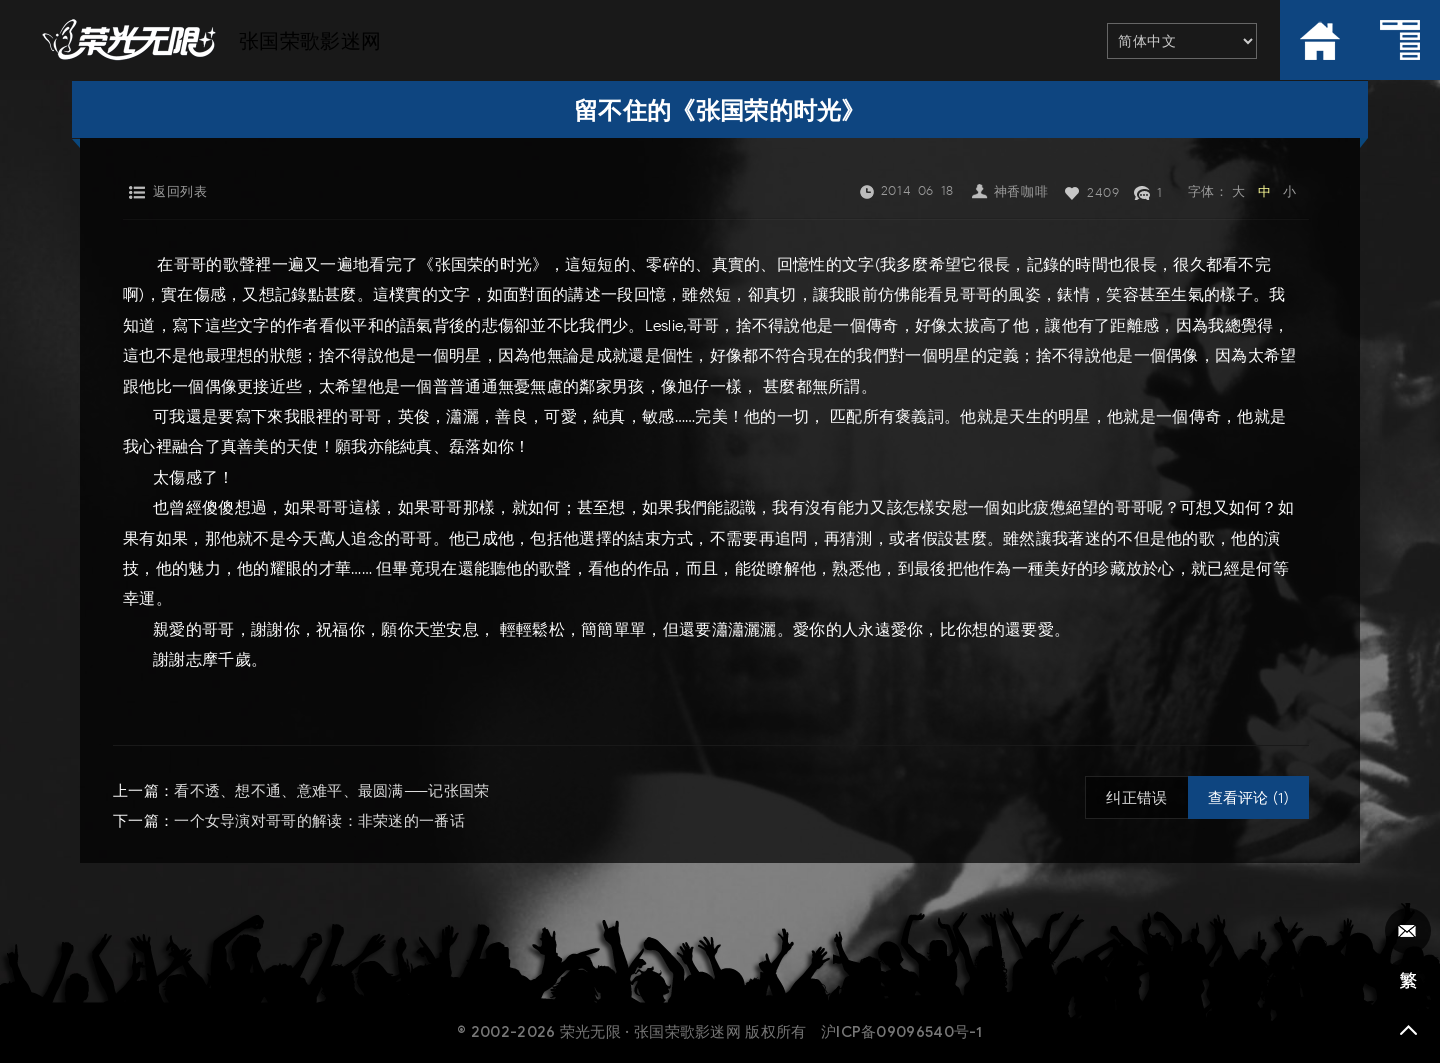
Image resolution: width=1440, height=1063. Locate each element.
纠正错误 (1136, 798)
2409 (1103, 192)
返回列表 (180, 191)
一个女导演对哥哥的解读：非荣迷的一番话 (319, 821)
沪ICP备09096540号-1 (902, 1032)
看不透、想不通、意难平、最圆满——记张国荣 (331, 791)
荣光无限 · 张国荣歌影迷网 (650, 1032)
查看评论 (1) (1248, 798)
